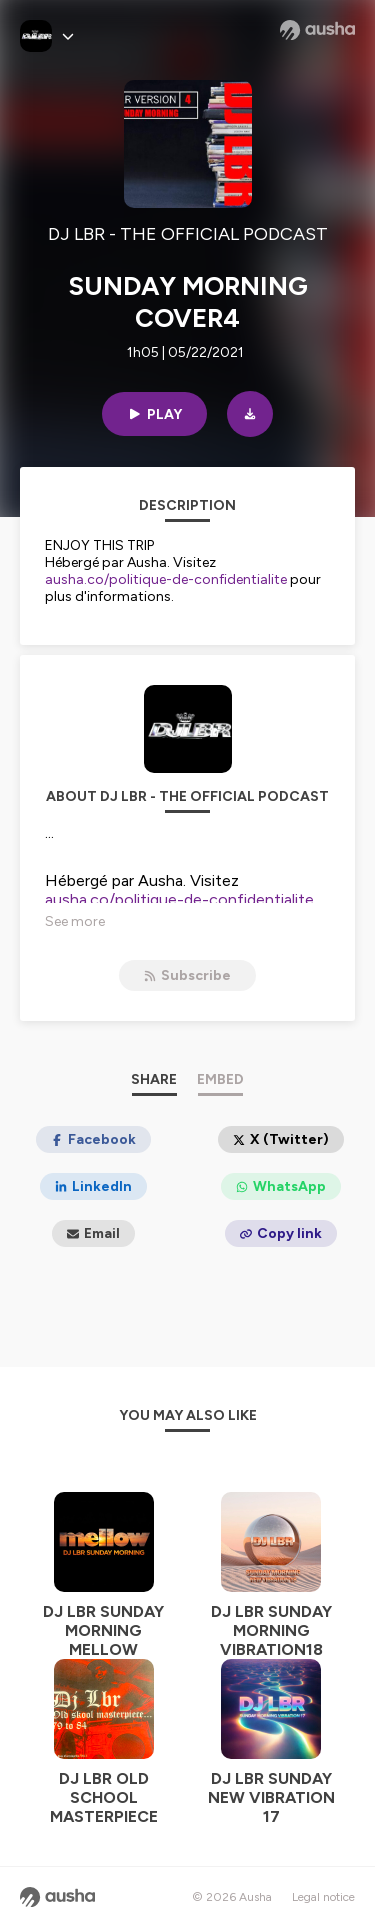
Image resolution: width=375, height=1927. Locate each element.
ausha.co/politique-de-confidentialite (166, 579)
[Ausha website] (317, 30)
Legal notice (323, 1897)
